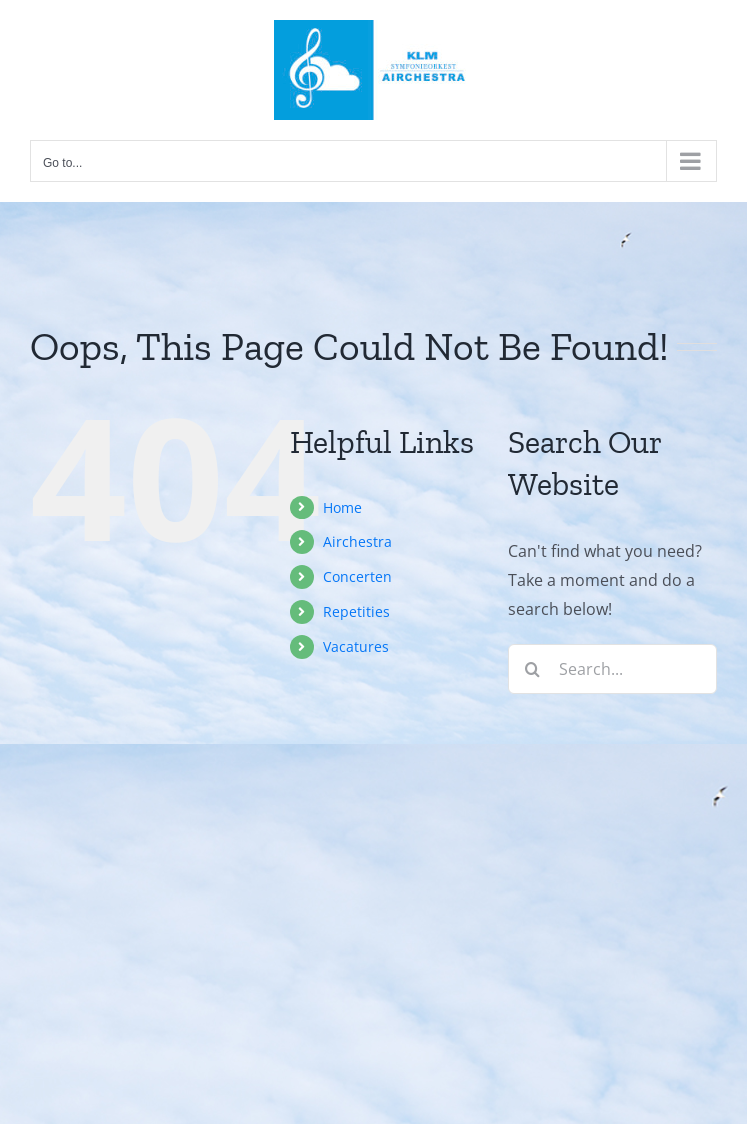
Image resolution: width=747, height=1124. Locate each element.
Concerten (357, 576)
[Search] (533, 669)
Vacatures (356, 646)
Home (342, 507)
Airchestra (357, 541)
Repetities (356, 611)
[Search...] (612, 669)
